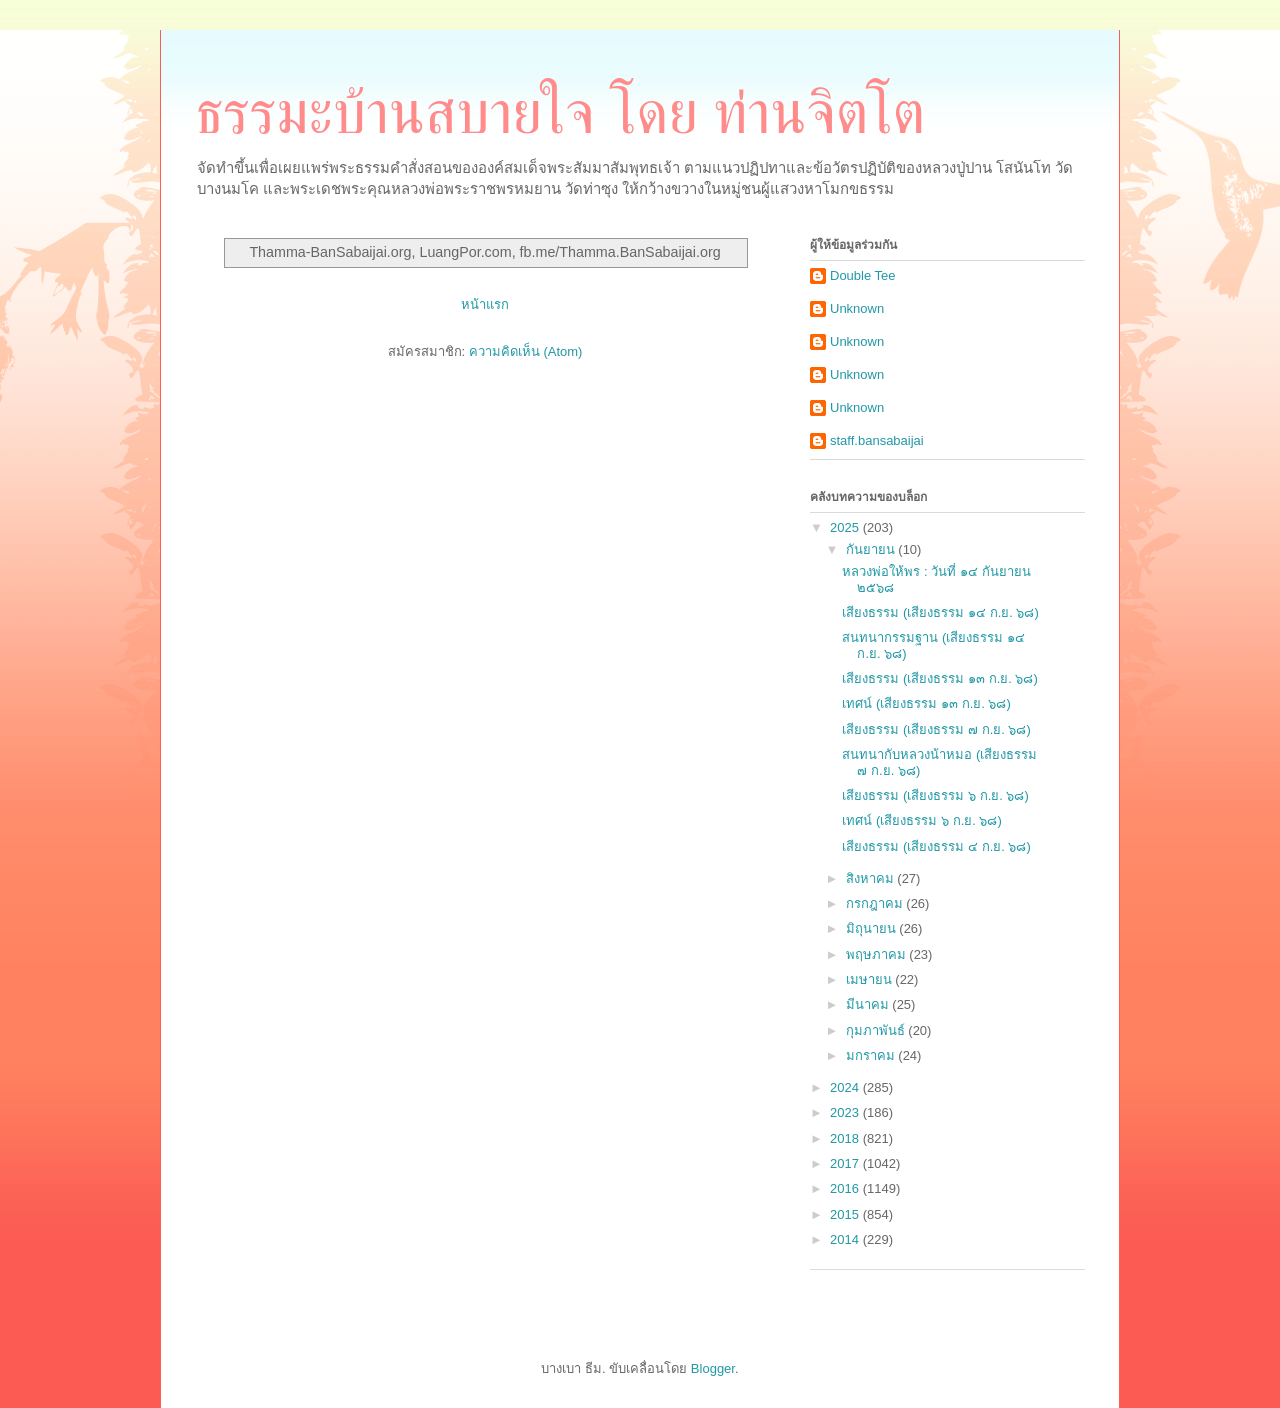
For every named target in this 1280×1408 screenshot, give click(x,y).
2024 (846, 1087)
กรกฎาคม (876, 903)
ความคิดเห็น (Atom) (526, 351)
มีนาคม (869, 1004)
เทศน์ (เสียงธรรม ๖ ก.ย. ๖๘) (921, 820)
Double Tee (863, 275)
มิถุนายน (873, 928)
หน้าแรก (485, 304)
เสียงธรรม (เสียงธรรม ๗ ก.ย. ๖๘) (936, 729)
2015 (846, 1214)
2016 (846, 1188)
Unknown (857, 308)
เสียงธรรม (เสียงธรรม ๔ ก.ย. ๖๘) (936, 846)
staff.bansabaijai (877, 440)
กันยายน (872, 549)
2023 (846, 1112)
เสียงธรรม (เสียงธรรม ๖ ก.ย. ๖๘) (935, 795)
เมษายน (871, 979)
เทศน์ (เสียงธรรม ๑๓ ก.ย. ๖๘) (926, 703)
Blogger (713, 1368)
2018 (846, 1138)
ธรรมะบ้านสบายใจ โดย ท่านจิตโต (560, 113)
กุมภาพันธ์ (877, 1030)
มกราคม (872, 1055)
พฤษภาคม (878, 954)
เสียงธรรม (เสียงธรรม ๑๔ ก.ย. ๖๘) (940, 612)
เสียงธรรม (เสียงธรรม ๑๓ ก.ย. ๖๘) (939, 678)
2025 (846, 527)
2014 (846, 1239)
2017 (846, 1163)
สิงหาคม (872, 878)
